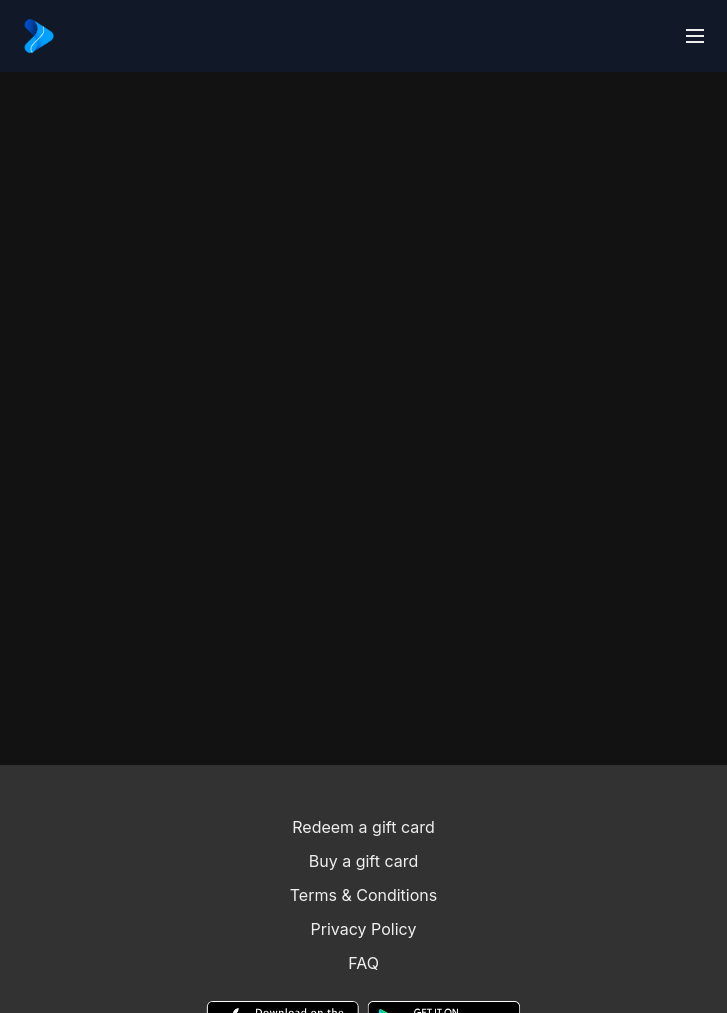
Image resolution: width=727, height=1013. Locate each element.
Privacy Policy (364, 929)
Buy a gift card (364, 861)
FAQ (363, 963)
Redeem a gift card (363, 827)
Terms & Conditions (363, 895)
